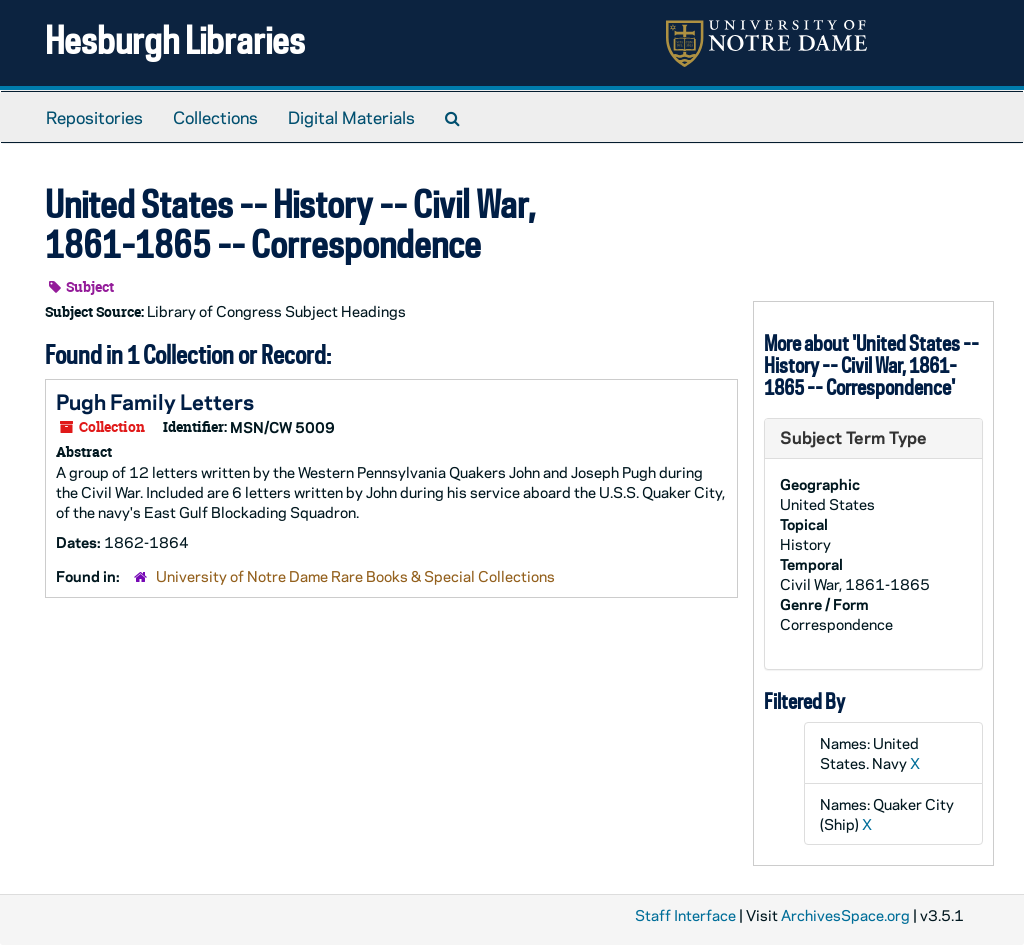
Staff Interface (685, 915)
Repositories (94, 117)
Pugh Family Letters (155, 401)
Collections (215, 117)
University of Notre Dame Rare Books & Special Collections (355, 576)
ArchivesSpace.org (845, 915)
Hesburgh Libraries (175, 39)
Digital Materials (351, 117)
